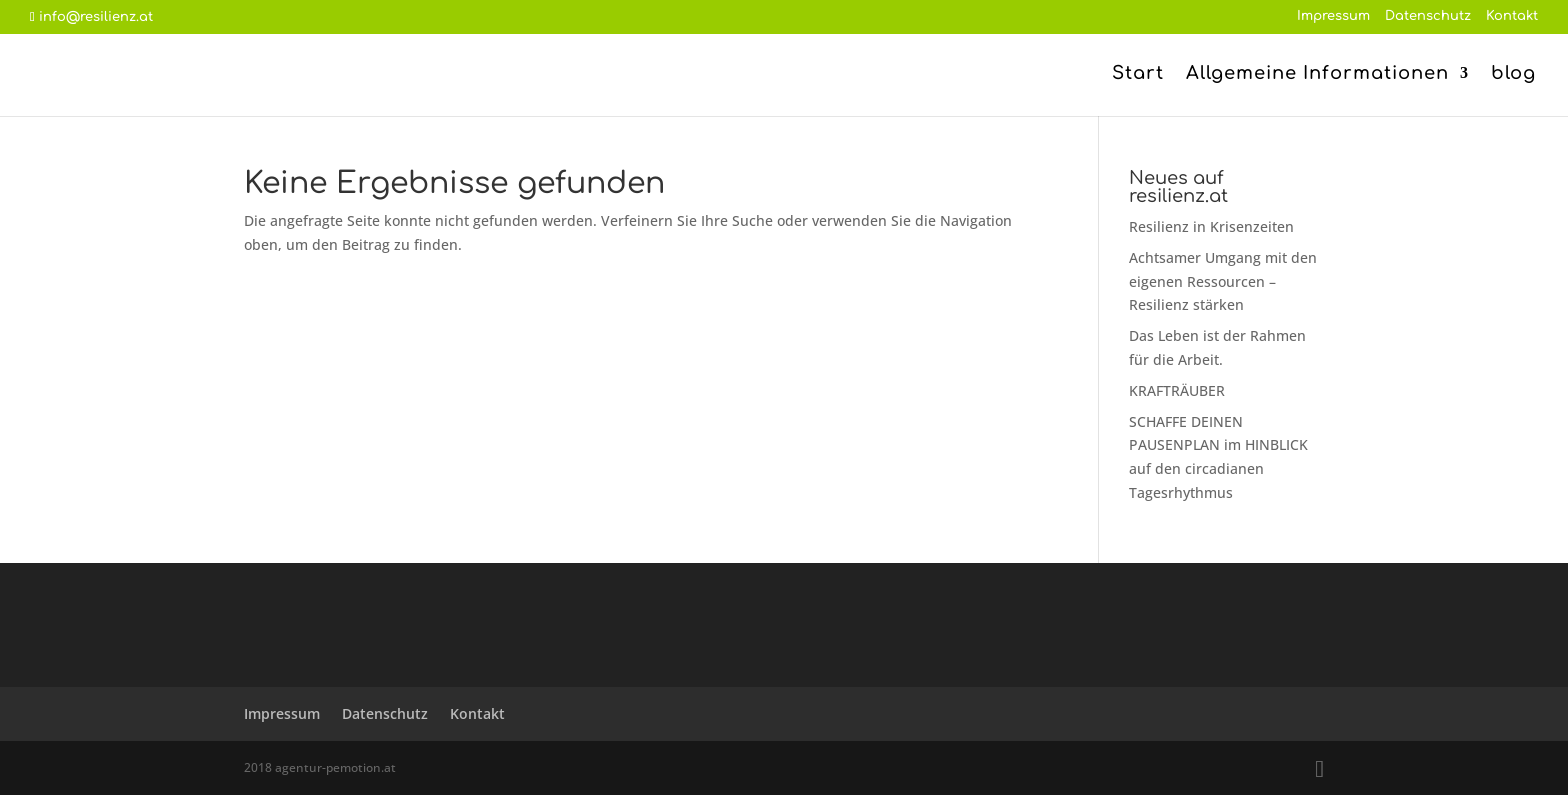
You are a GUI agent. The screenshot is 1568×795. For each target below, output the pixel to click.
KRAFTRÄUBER (1177, 390)
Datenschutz (1428, 16)
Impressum (1333, 16)
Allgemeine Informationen (1317, 74)
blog (1513, 74)
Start (1138, 74)
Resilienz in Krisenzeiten (1211, 226)
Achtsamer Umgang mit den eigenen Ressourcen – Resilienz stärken (1223, 281)
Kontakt (1512, 16)
